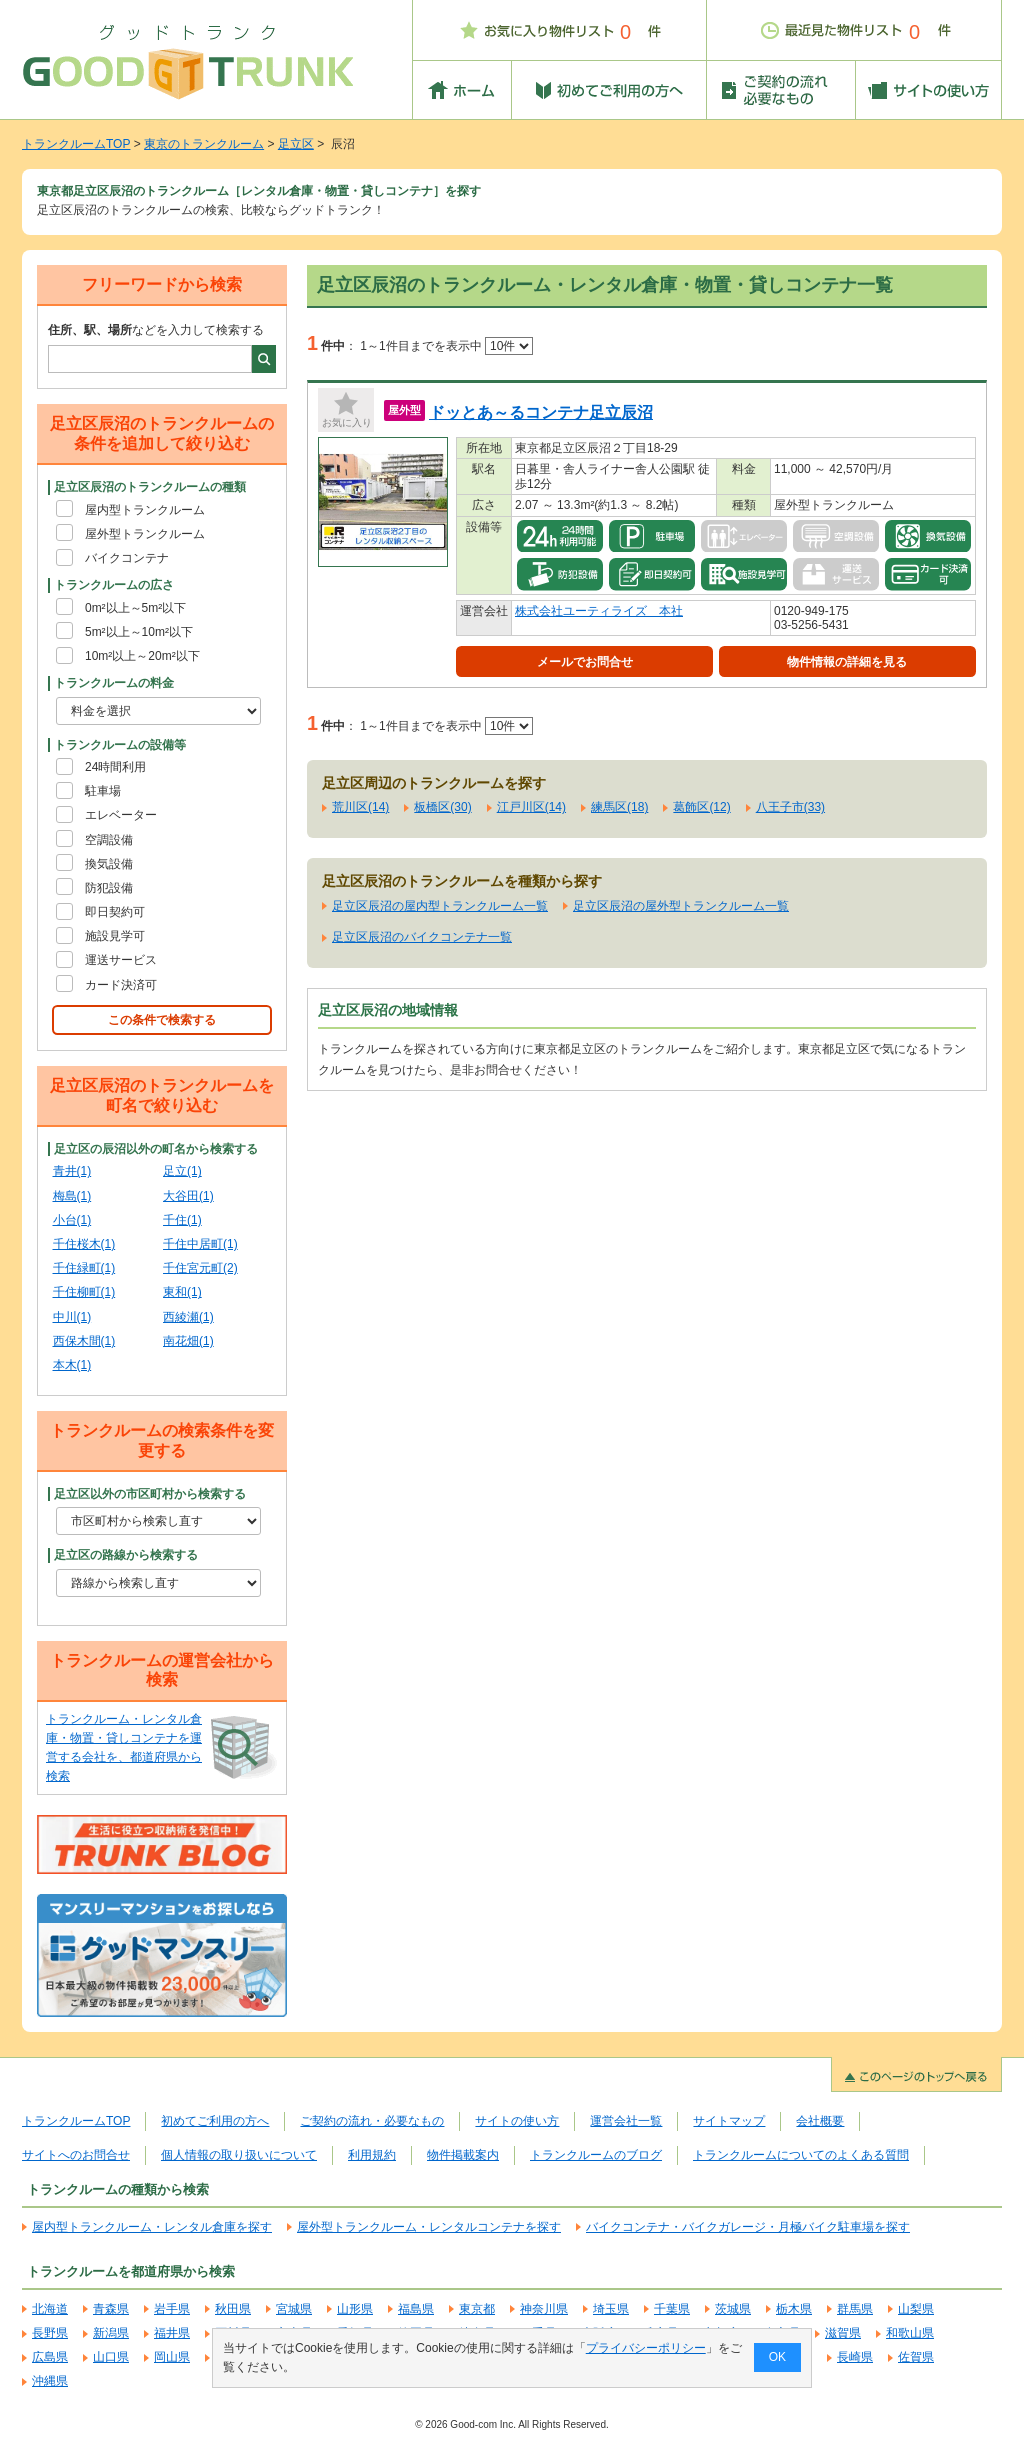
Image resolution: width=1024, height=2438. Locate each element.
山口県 (111, 2357)
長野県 (50, 2333)
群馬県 (855, 2309)
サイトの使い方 (517, 2121)
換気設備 (109, 864)
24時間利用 (115, 767)
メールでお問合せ (585, 662)
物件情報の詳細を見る (847, 662)
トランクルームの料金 (114, 683)
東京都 (477, 2309)
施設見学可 (115, 936)
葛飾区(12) (701, 807)
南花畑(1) (188, 1341)
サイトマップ (729, 2121)
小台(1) (72, 1220)
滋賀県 (843, 2333)
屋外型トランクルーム (145, 534)
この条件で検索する (162, 1020)
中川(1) (72, 1317)
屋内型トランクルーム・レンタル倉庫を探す (152, 2227)
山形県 (355, 2309)
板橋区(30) (442, 807)
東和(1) (182, 1292)
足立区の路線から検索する (126, 1555)
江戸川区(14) (531, 807)
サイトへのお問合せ (76, 2155)
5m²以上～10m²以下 (139, 632)
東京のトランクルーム (204, 144)
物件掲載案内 (463, 2155)
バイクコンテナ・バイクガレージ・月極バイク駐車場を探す (748, 2227)
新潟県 (111, 2333)
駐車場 (103, 791)
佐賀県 (916, 2357)
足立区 (296, 144)
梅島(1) (72, 1196)
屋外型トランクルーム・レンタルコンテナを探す (429, 2227)
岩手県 (172, 2309)
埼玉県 (611, 2309)
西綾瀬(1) (188, 1317)
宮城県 (294, 2309)
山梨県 (916, 2309)
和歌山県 (910, 2333)
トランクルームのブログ (596, 2155)
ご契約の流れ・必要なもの (372, 2121)
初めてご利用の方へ (215, 2121)
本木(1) (72, 1365)
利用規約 (372, 2155)
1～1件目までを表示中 (446, 346)
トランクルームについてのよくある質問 (801, 2155)
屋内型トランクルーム (145, 510)
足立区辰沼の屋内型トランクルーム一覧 (440, 906)
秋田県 (233, 2309)
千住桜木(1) (84, 1244)
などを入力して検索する (156, 330)
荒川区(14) (360, 807)
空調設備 (109, 840)
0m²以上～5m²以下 (135, 608)
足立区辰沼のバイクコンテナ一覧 (422, 937)
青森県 (111, 2309)
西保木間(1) (84, 1341)
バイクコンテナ (127, 558)
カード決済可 (121, 985)
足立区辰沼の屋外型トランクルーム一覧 (681, 906)
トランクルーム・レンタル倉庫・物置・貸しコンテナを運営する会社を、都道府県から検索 (124, 1748)
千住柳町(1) (84, 1292)
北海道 (50, 2309)
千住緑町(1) (84, 1268)
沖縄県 (50, 2381)
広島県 (50, 2357)
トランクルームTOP (76, 144)
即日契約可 (115, 912)
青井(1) (72, 1171)
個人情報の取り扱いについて (239, 2155)
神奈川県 (544, 2309)
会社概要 (820, 2121)
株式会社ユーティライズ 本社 (599, 611)
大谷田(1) (188, 1196)
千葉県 (672, 2309)
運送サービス (121, 960)
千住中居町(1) (200, 1244)
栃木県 (794, 2309)
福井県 (172, 2333)
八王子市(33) (790, 807)
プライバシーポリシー (646, 2348)
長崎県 (855, 2357)
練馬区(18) (619, 807)
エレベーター (121, 815)
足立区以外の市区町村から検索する (150, 1494)
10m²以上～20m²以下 (142, 656)
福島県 (416, 2309)
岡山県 (172, 2357)
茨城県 (733, 2309)
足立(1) (182, 1171)
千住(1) (182, 1220)
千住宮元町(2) (200, 1268)
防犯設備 (109, 888)
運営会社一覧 (626, 2121)
